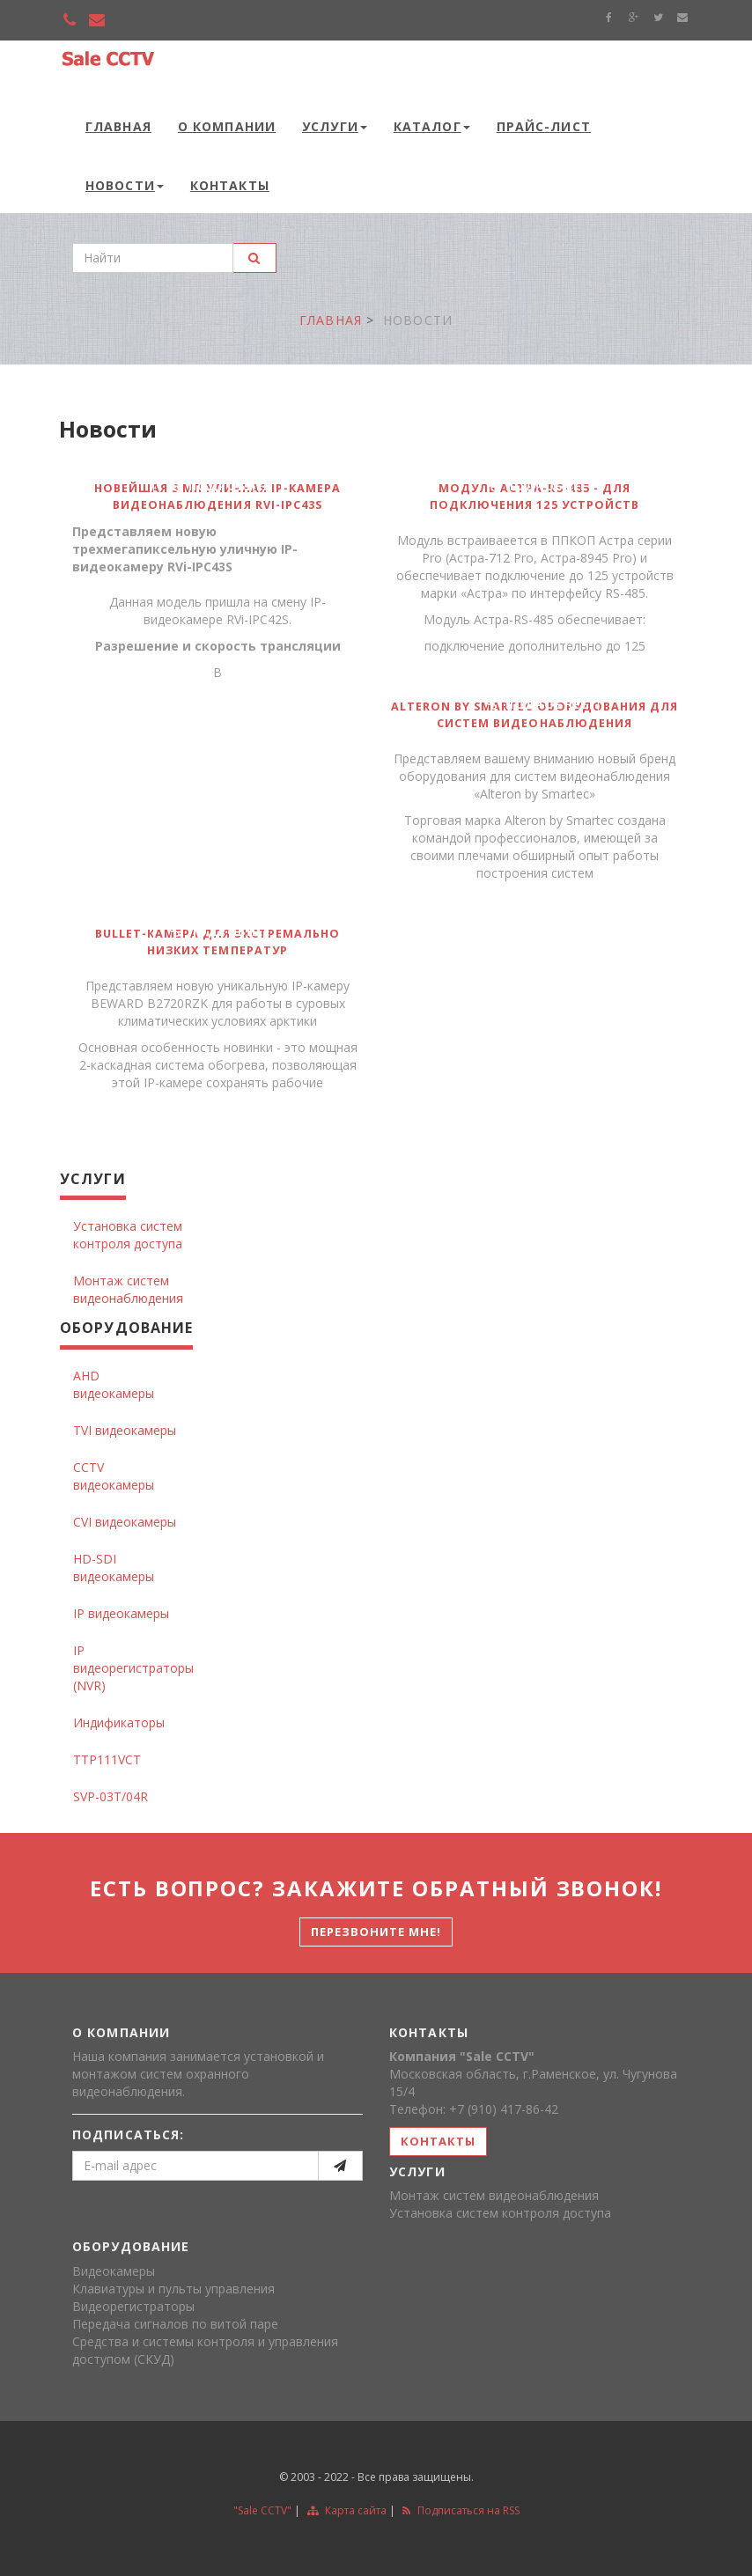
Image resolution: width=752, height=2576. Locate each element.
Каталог (432, 126)
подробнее (219, 486)
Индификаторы (119, 1722)
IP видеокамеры (121, 1613)
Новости (124, 185)
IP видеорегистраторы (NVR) (133, 1668)
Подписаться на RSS (461, 2510)
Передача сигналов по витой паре (175, 2323)
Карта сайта (347, 2510)
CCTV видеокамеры (113, 1476)
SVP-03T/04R (110, 1796)
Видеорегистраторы (133, 2306)
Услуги (334, 126)
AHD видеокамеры (113, 1384)
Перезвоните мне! (376, 1931)
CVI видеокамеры (124, 1521)
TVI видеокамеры (124, 1430)
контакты (438, 2141)
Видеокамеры (113, 2271)
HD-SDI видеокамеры (113, 1567)
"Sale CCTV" (262, 2510)
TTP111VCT (107, 1759)
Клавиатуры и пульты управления (173, 2288)
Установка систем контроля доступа (127, 1235)
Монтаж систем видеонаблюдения (128, 1289)
